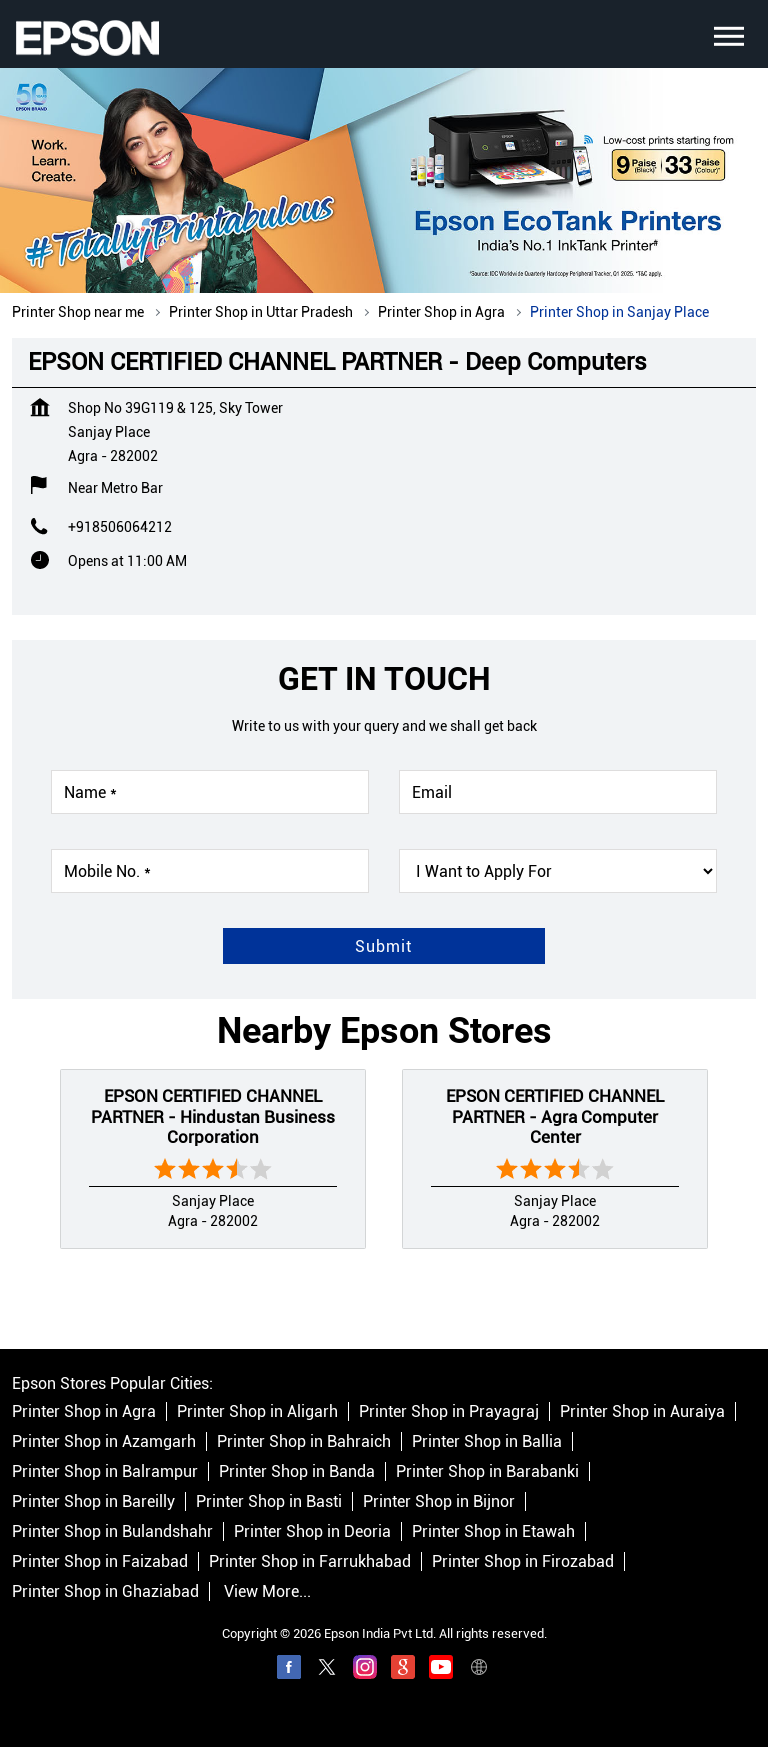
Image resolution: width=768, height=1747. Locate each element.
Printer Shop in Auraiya (642, 1411)
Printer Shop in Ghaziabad (105, 1591)
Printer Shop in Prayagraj (449, 1411)
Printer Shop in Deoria (312, 1531)
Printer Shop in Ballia (487, 1441)
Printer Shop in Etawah (493, 1531)
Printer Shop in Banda (297, 1471)
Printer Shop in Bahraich (304, 1441)
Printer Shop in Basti (269, 1501)
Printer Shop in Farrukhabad (310, 1561)
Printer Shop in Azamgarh (104, 1441)
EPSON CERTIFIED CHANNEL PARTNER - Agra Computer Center (555, 1116)
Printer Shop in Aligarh (257, 1411)
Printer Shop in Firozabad (523, 1561)
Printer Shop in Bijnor (439, 1501)
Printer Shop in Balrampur (105, 1471)
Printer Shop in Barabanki (487, 1471)
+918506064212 (120, 527)
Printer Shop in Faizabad (100, 1561)
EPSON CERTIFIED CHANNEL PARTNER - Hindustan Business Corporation (213, 1116)
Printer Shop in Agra (84, 1411)
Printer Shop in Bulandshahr (112, 1531)
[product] (557, 871)
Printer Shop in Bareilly (93, 1501)
